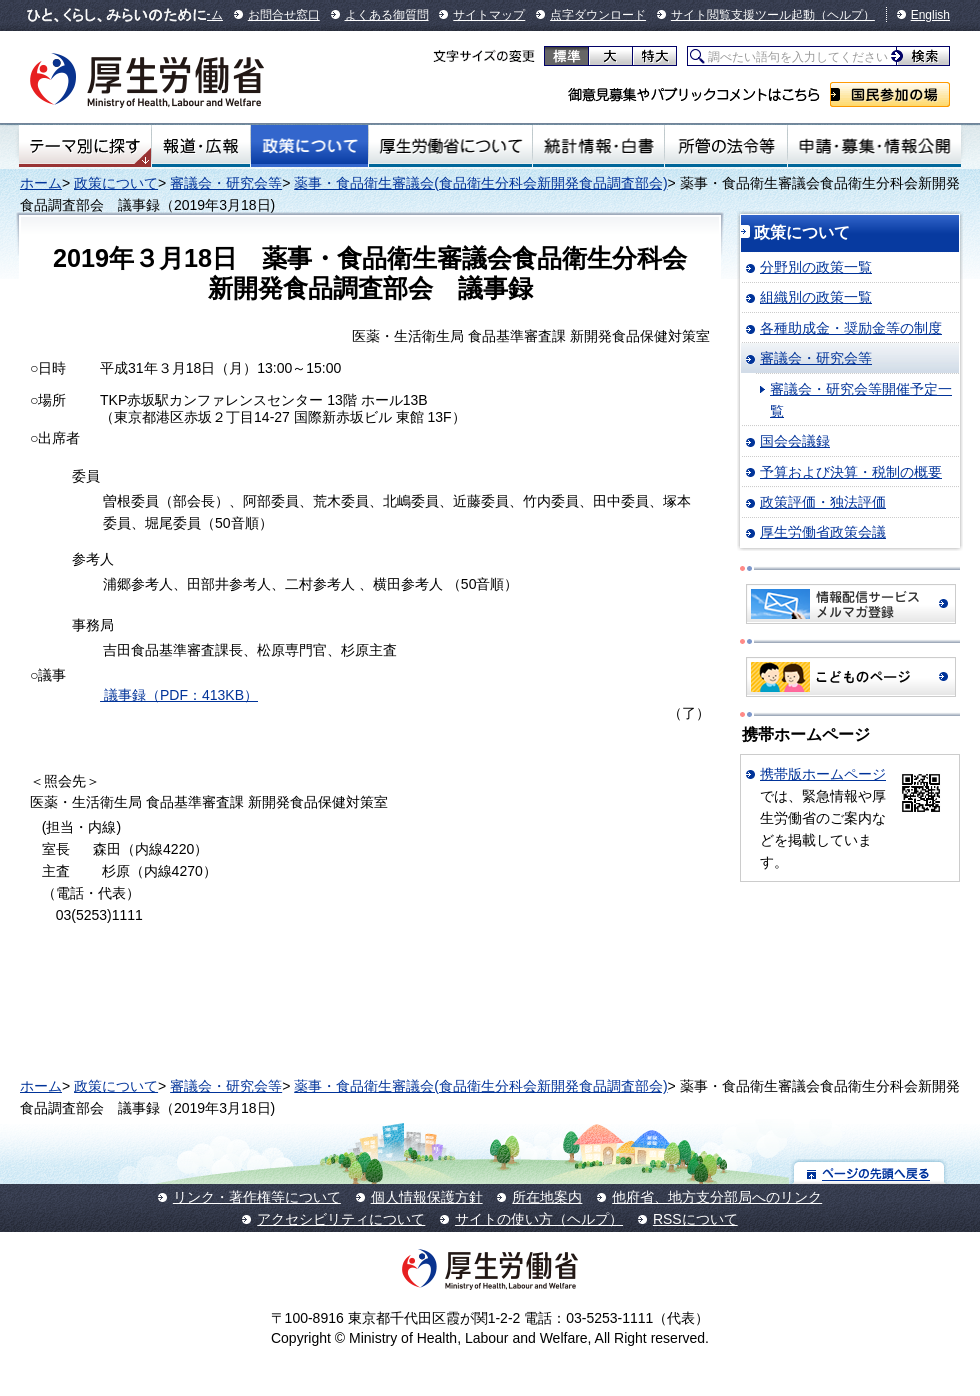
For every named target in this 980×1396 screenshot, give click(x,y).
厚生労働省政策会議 (823, 532)
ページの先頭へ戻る (869, 1172)
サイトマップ (489, 15)
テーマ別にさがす (85, 146)
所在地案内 (547, 1197)
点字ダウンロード (598, 15)
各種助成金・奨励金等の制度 (851, 328)
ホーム (41, 183)
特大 (654, 56)
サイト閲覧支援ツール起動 (743, 15)
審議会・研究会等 (226, 183)
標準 (566, 56)
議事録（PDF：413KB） (179, 695)
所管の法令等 (725, 146)
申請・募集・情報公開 (874, 146)
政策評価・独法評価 (823, 502)
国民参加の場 (890, 94)
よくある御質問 (387, 15)
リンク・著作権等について (257, 1197)
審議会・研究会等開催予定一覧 (861, 400)
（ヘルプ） (845, 15)
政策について (309, 146)
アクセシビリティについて (341, 1219)
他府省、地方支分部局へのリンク (717, 1197)
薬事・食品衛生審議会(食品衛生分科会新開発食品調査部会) (480, 183)
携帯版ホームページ (823, 774)
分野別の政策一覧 (816, 267)
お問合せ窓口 (284, 15)
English (930, 15)
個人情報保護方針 (427, 1197)
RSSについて (695, 1219)
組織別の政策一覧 (816, 297)
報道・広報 (201, 146)
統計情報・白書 (598, 146)
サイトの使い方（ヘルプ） (539, 1219)
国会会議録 (795, 441)
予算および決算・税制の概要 (851, 472)
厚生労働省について (451, 146)
